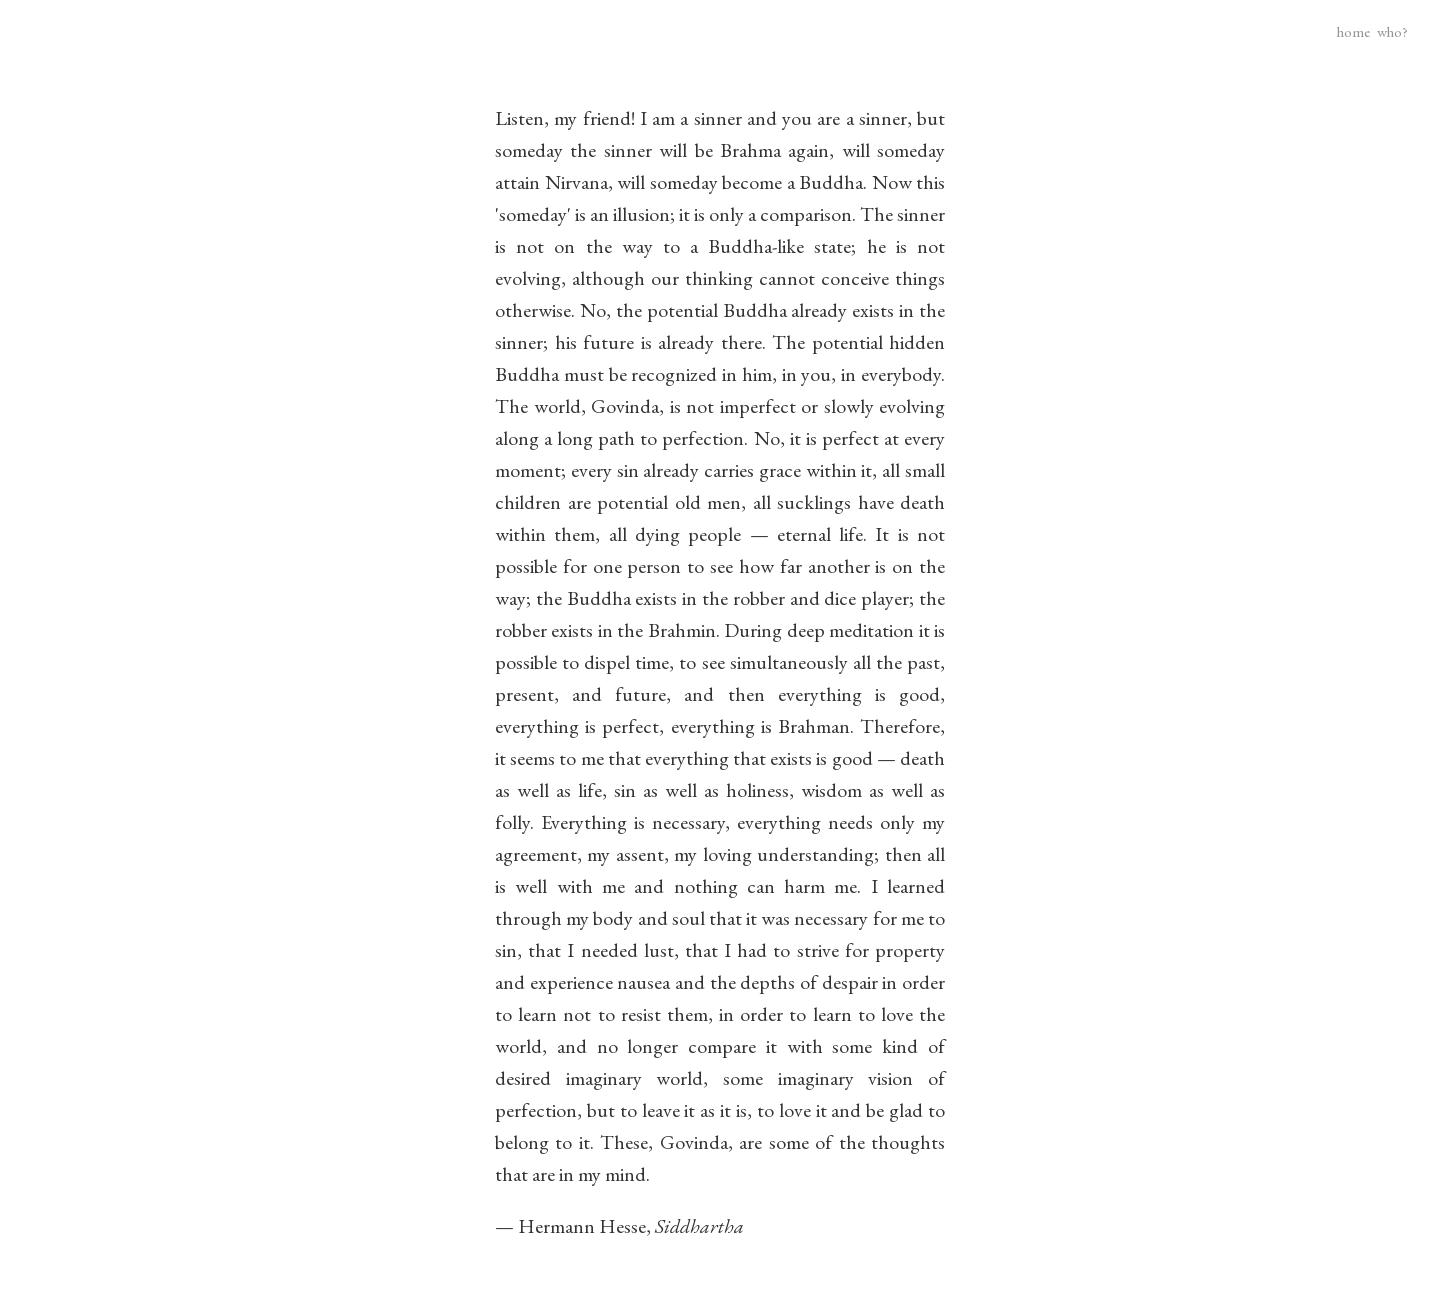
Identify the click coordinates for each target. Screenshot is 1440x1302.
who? (1392, 31)
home (1353, 31)
